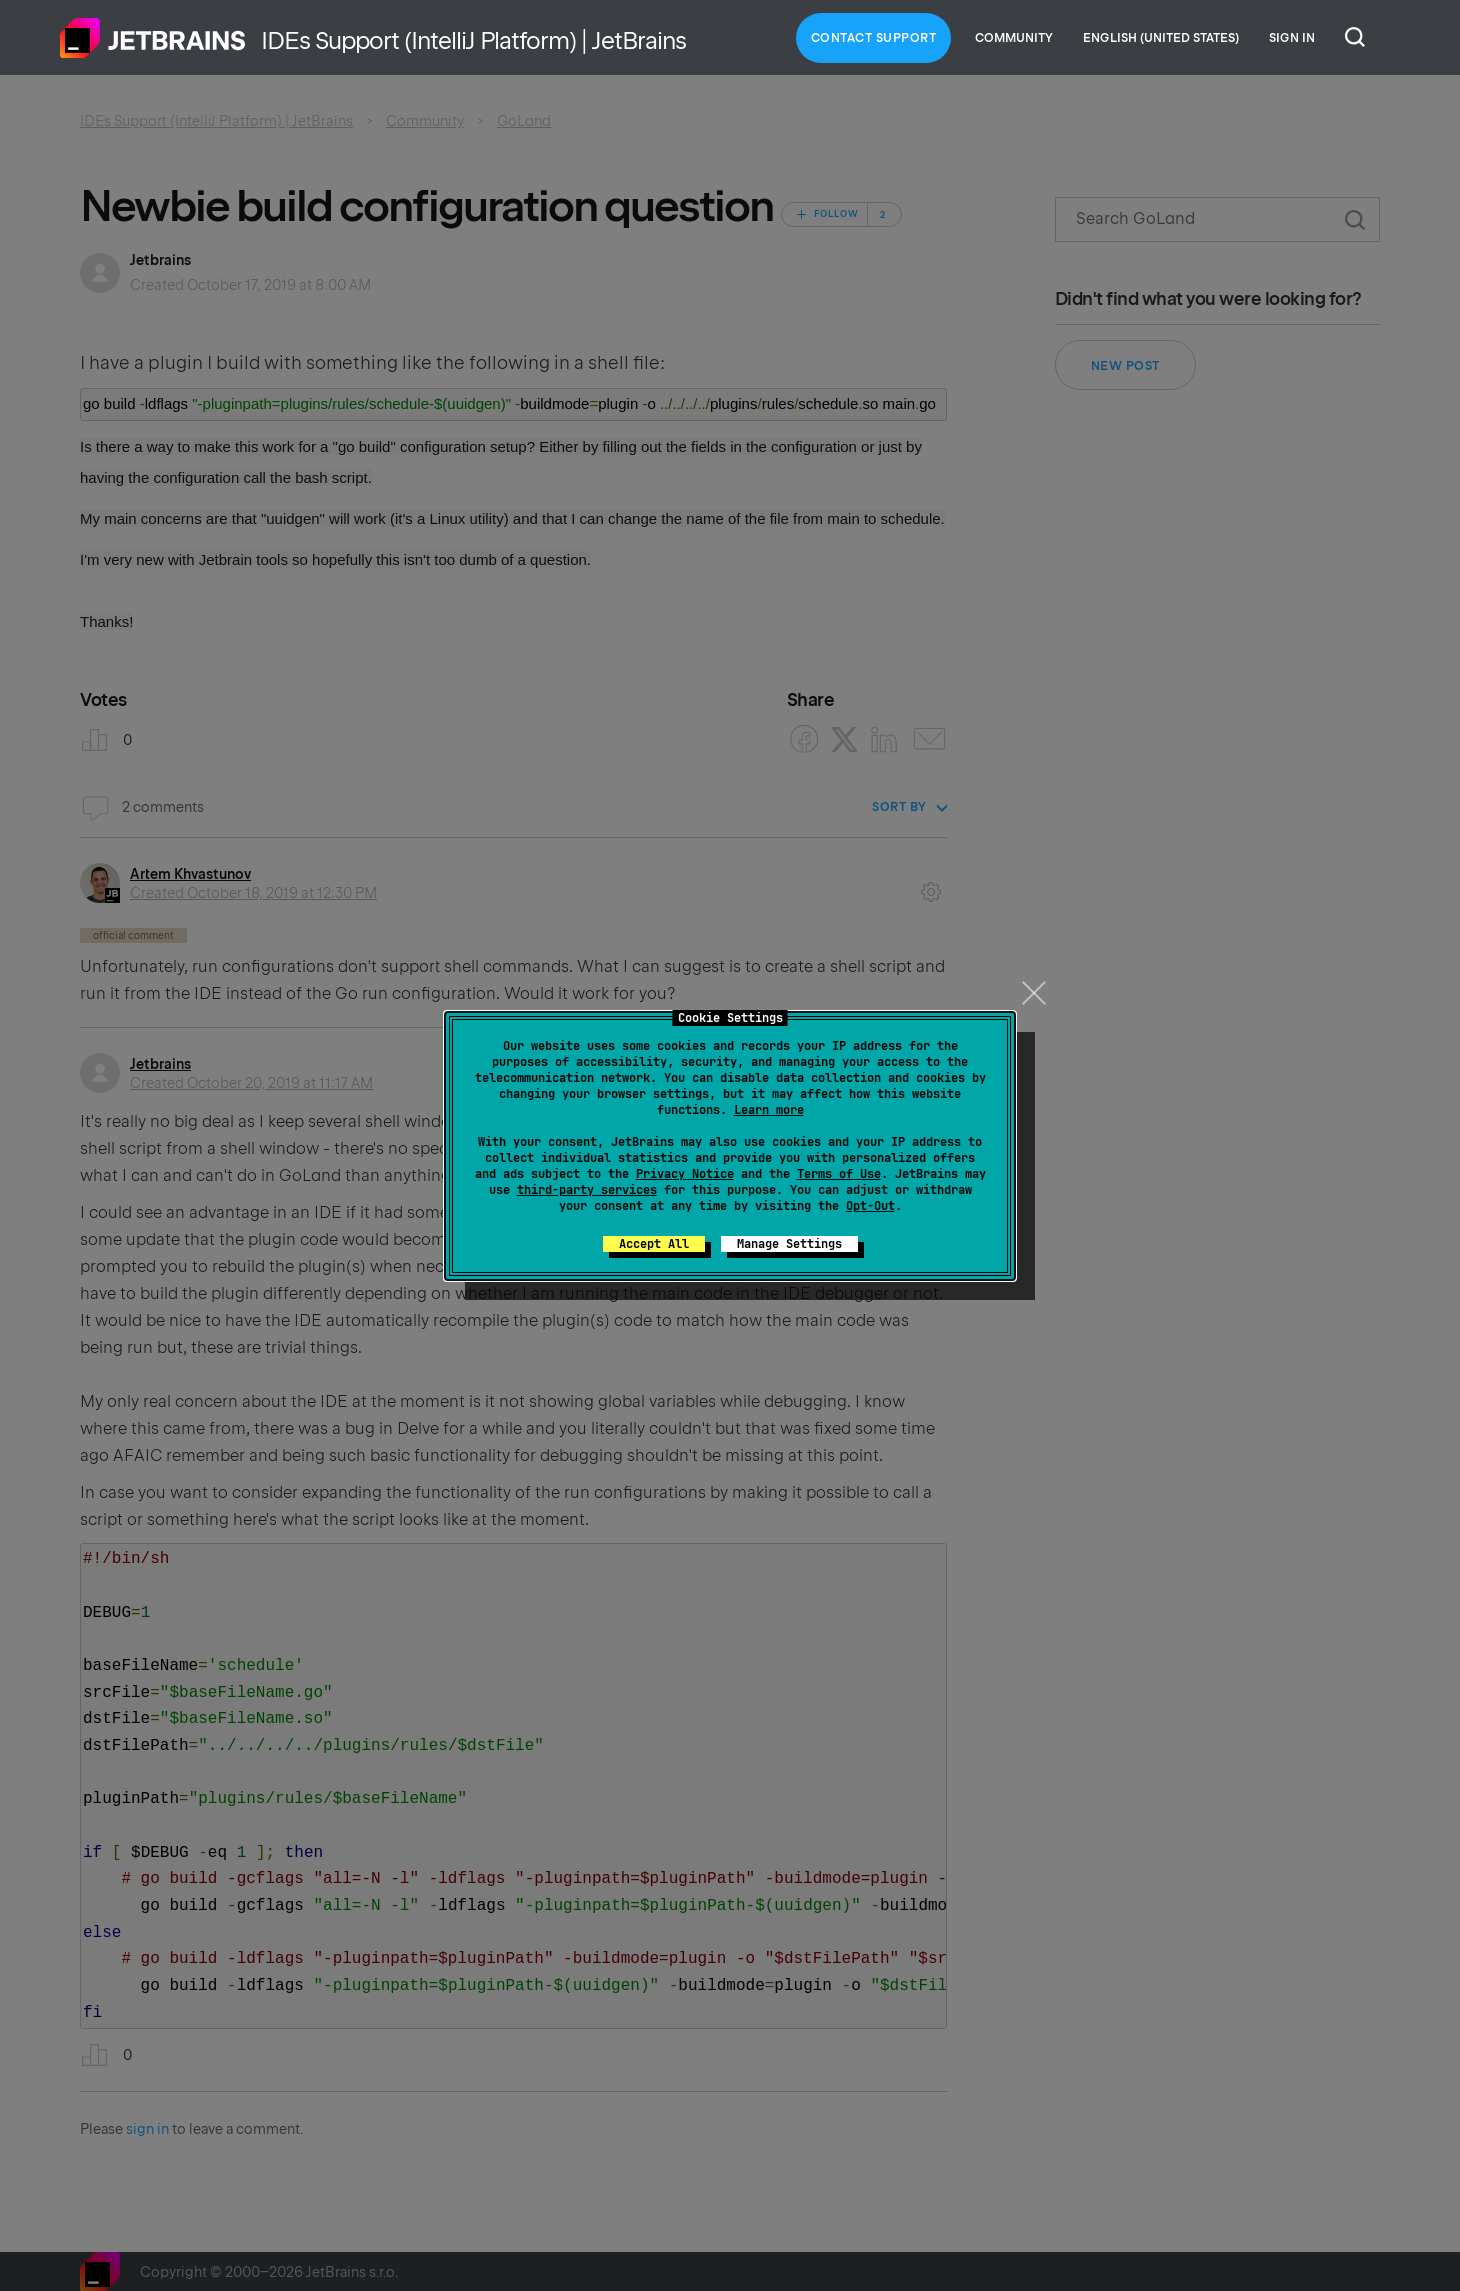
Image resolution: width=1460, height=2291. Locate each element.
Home (153, 38)
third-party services (587, 1190)
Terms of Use (839, 1174)
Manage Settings (789, 1244)
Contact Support (874, 38)
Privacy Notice (685, 1174)
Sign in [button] (1292, 38)
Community (1014, 38)
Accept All (654, 1244)
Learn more (769, 1110)
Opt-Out (870, 1206)
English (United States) (1161, 38)
